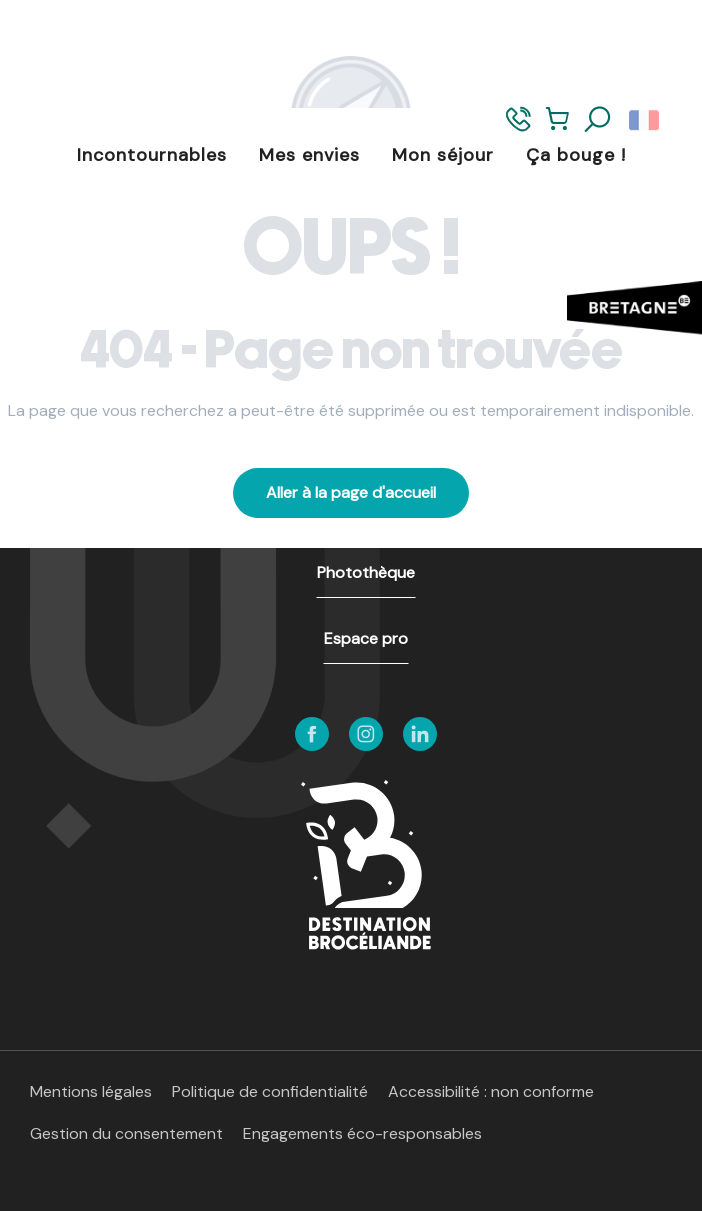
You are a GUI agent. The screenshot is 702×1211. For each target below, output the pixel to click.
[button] (598, 120)
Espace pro (366, 638)
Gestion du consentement (126, 1133)
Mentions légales (91, 1091)
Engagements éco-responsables (362, 1133)
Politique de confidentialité (270, 1091)
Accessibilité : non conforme (491, 1091)
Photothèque (366, 572)
